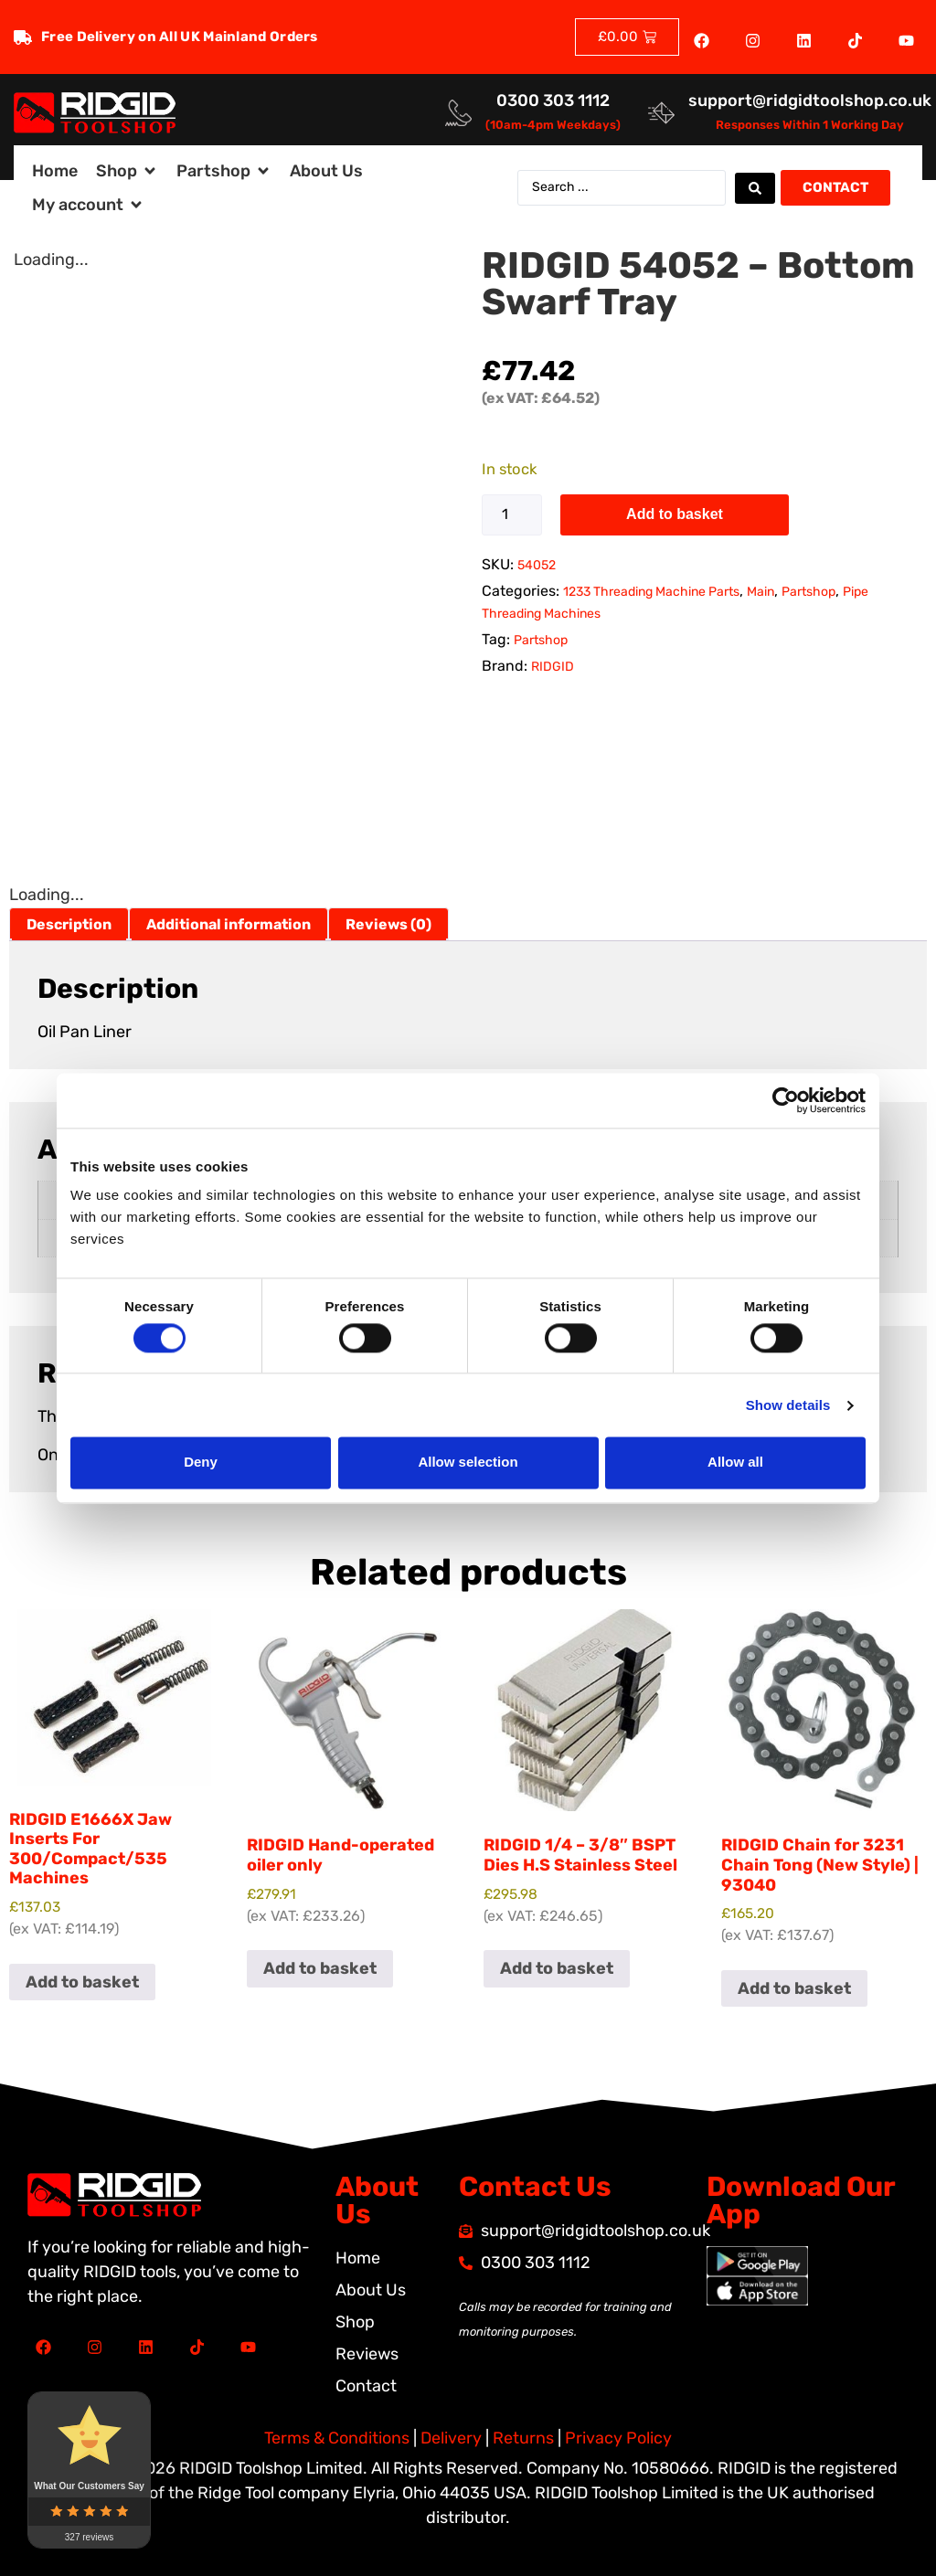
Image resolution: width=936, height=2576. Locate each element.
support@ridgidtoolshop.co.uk (809, 100)
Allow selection (467, 1462)
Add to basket (674, 514)
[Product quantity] (512, 514)
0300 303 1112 (553, 100)
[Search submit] (755, 188)
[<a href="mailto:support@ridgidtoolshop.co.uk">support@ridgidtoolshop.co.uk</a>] (661, 113)
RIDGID (552, 666)
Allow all (735, 1462)
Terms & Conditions (337, 2438)
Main (760, 591)
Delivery (451, 2438)
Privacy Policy (618, 2438)
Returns (523, 2438)
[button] (127, 171)
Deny (201, 1462)
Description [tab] (69, 924)
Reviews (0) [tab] (388, 924)
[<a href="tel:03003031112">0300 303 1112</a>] (458, 113)
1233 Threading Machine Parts (651, 591)
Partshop (808, 591)
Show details (788, 1405)
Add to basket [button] (82, 1982)
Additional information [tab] (228, 924)
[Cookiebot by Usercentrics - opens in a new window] (786, 1100)
